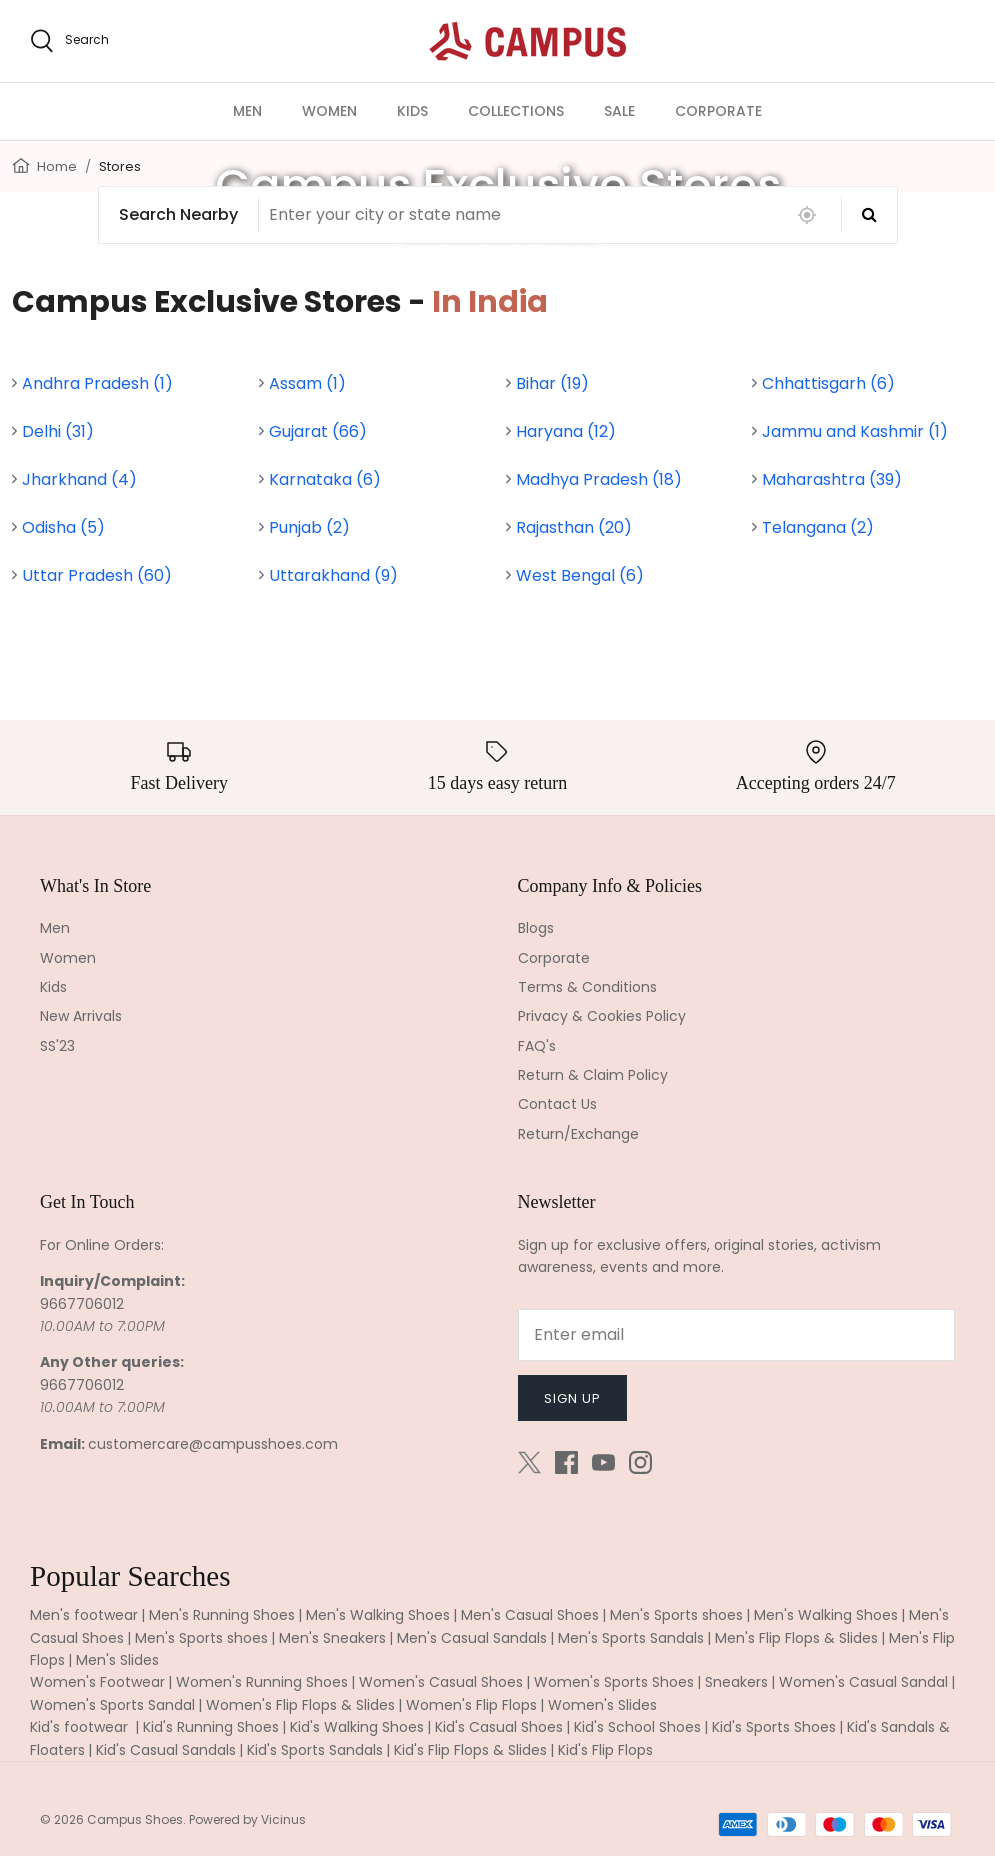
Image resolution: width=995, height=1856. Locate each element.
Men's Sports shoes (676, 1615)
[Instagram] (640, 1462)
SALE (619, 111)
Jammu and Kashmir (855, 431)
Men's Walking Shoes (378, 1615)
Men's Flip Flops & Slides (796, 1638)
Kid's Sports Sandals (315, 1750)
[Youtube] (603, 1462)
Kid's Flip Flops (605, 1750)
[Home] (21, 164)
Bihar (552, 383)
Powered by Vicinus (247, 1819)
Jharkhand (79, 479)
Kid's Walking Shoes (357, 1727)
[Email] (737, 1335)
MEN (247, 111)
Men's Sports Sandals (631, 1638)
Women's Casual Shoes (441, 1682)
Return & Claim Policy (593, 1075)
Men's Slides (117, 1660)
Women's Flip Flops (471, 1705)
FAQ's (537, 1046)
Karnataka (325, 479)
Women (68, 958)
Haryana (566, 431)
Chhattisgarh (828, 383)
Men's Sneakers (332, 1638)
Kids (53, 987)
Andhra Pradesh (97, 383)
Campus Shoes (135, 1819)
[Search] (869, 215)
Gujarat (318, 431)
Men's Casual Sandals (472, 1638)
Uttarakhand (333, 575)
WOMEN (329, 111)
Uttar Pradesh (97, 575)
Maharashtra (832, 479)
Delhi (58, 431)
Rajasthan (574, 527)
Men (55, 928)
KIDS (412, 111)
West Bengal (580, 575)
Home (57, 166)
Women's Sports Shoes (614, 1682)
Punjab (309, 527)
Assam (307, 383)
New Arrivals (81, 1016)
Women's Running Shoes (262, 1682)
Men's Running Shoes (222, 1615)
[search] (69, 41)
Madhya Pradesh (599, 479)
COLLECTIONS (516, 111)
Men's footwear (84, 1615)
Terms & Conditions (587, 987)
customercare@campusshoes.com (213, 1444)
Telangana (818, 527)
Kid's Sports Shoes (774, 1727)
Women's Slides (602, 1705)
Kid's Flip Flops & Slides (470, 1750)
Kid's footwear (81, 1727)
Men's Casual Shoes (530, 1615)
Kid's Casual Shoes (499, 1727)
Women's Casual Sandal (863, 1682)
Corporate (554, 958)
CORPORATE (718, 111)
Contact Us (557, 1104)
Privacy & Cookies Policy (602, 1016)
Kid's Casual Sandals (166, 1750)
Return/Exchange (578, 1134)
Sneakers (736, 1682)
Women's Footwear (97, 1682)
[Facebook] (566, 1462)
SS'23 (57, 1046)
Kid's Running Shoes (211, 1727)
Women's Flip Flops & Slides (300, 1705)
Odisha (63, 527)
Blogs (536, 928)
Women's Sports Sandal (112, 1705)
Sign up (572, 1398)
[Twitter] (529, 1462)
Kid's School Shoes (637, 1727)
